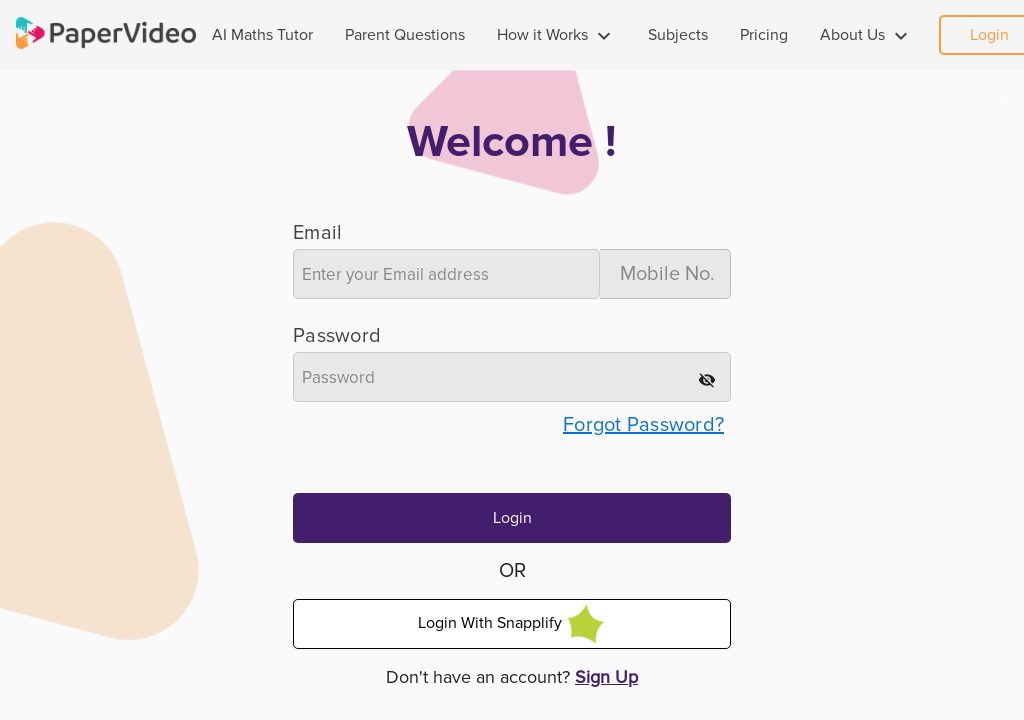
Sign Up (606, 677)
